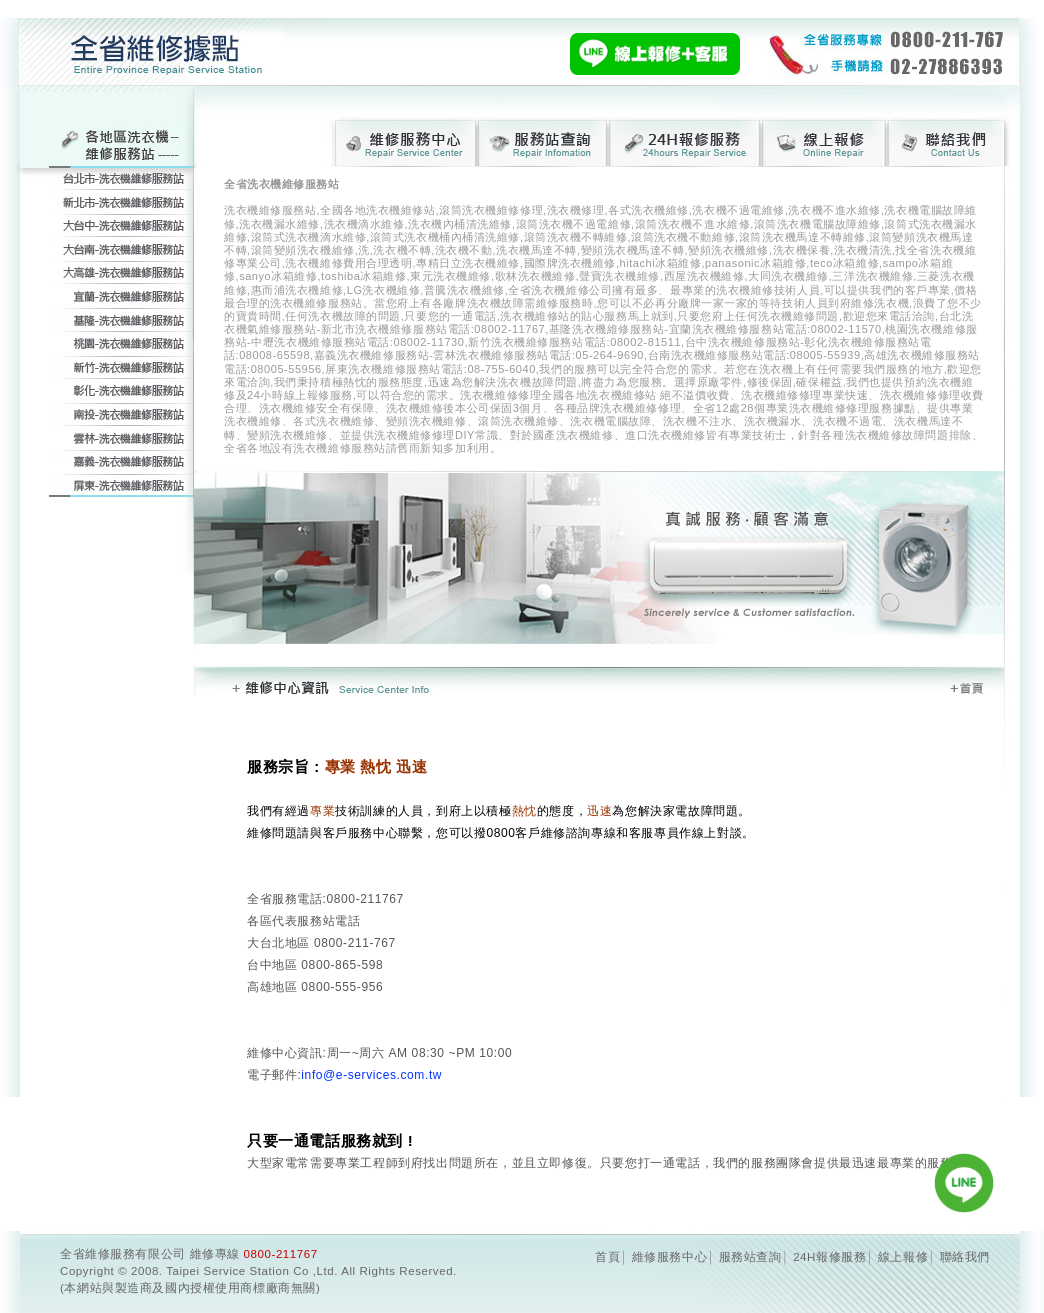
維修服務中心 (669, 1257)
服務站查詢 (750, 1257)
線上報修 (903, 1257)
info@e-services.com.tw (371, 1075)
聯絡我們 (965, 1257)
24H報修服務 (829, 1257)
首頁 (607, 1257)
